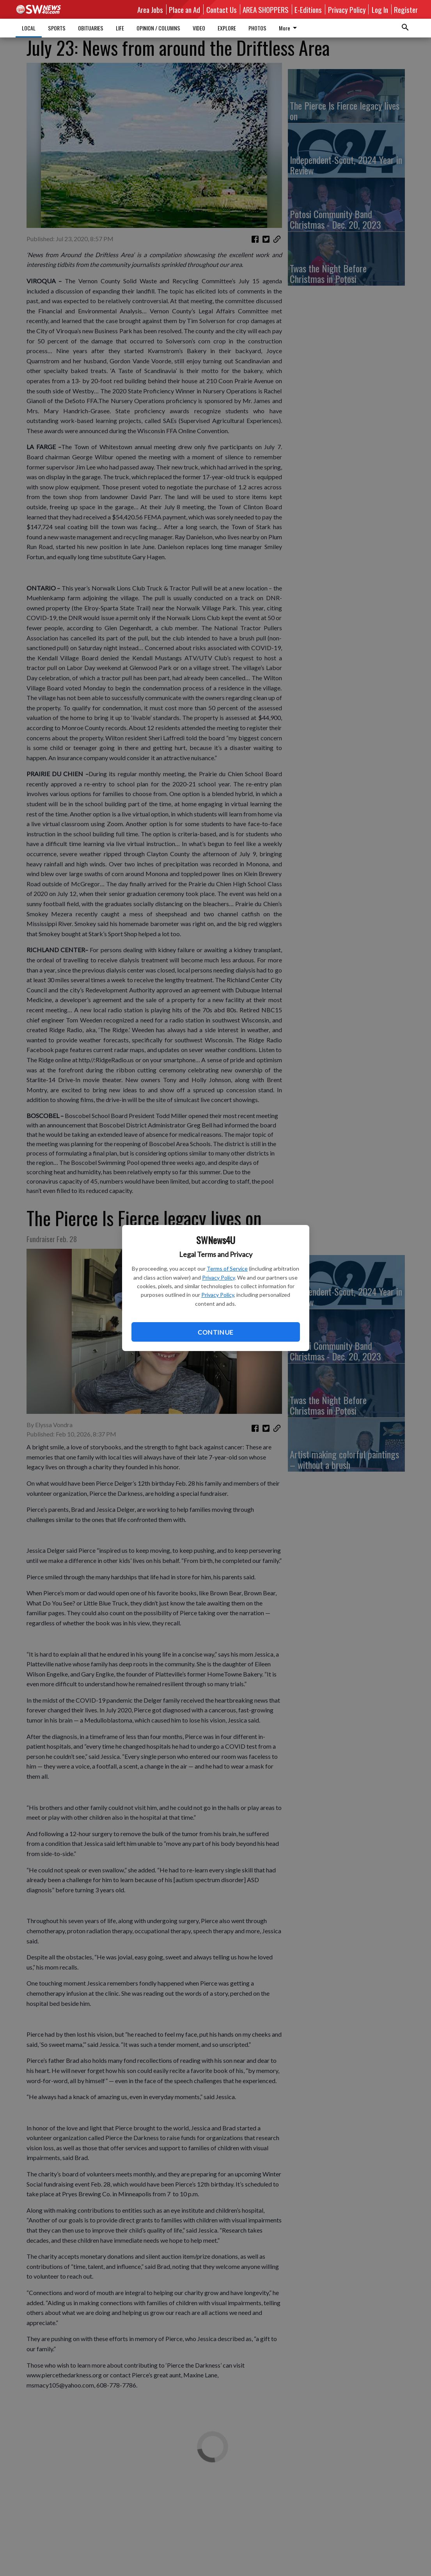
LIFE (120, 28)
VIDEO (199, 28)
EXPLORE (227, 28)
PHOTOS (257, 28)
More (289, 28)
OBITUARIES (90, 28)
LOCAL (28, 28)
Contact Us (221, 9)
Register (406, 9)
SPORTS (57, 28)
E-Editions (308, 9)
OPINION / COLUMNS (158, 28)
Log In (380, 9)
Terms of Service (227, 1268)
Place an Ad (184, 9)
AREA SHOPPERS (266, 9)
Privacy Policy (218, 1277)
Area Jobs (150, 9)
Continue (215, 1332)
